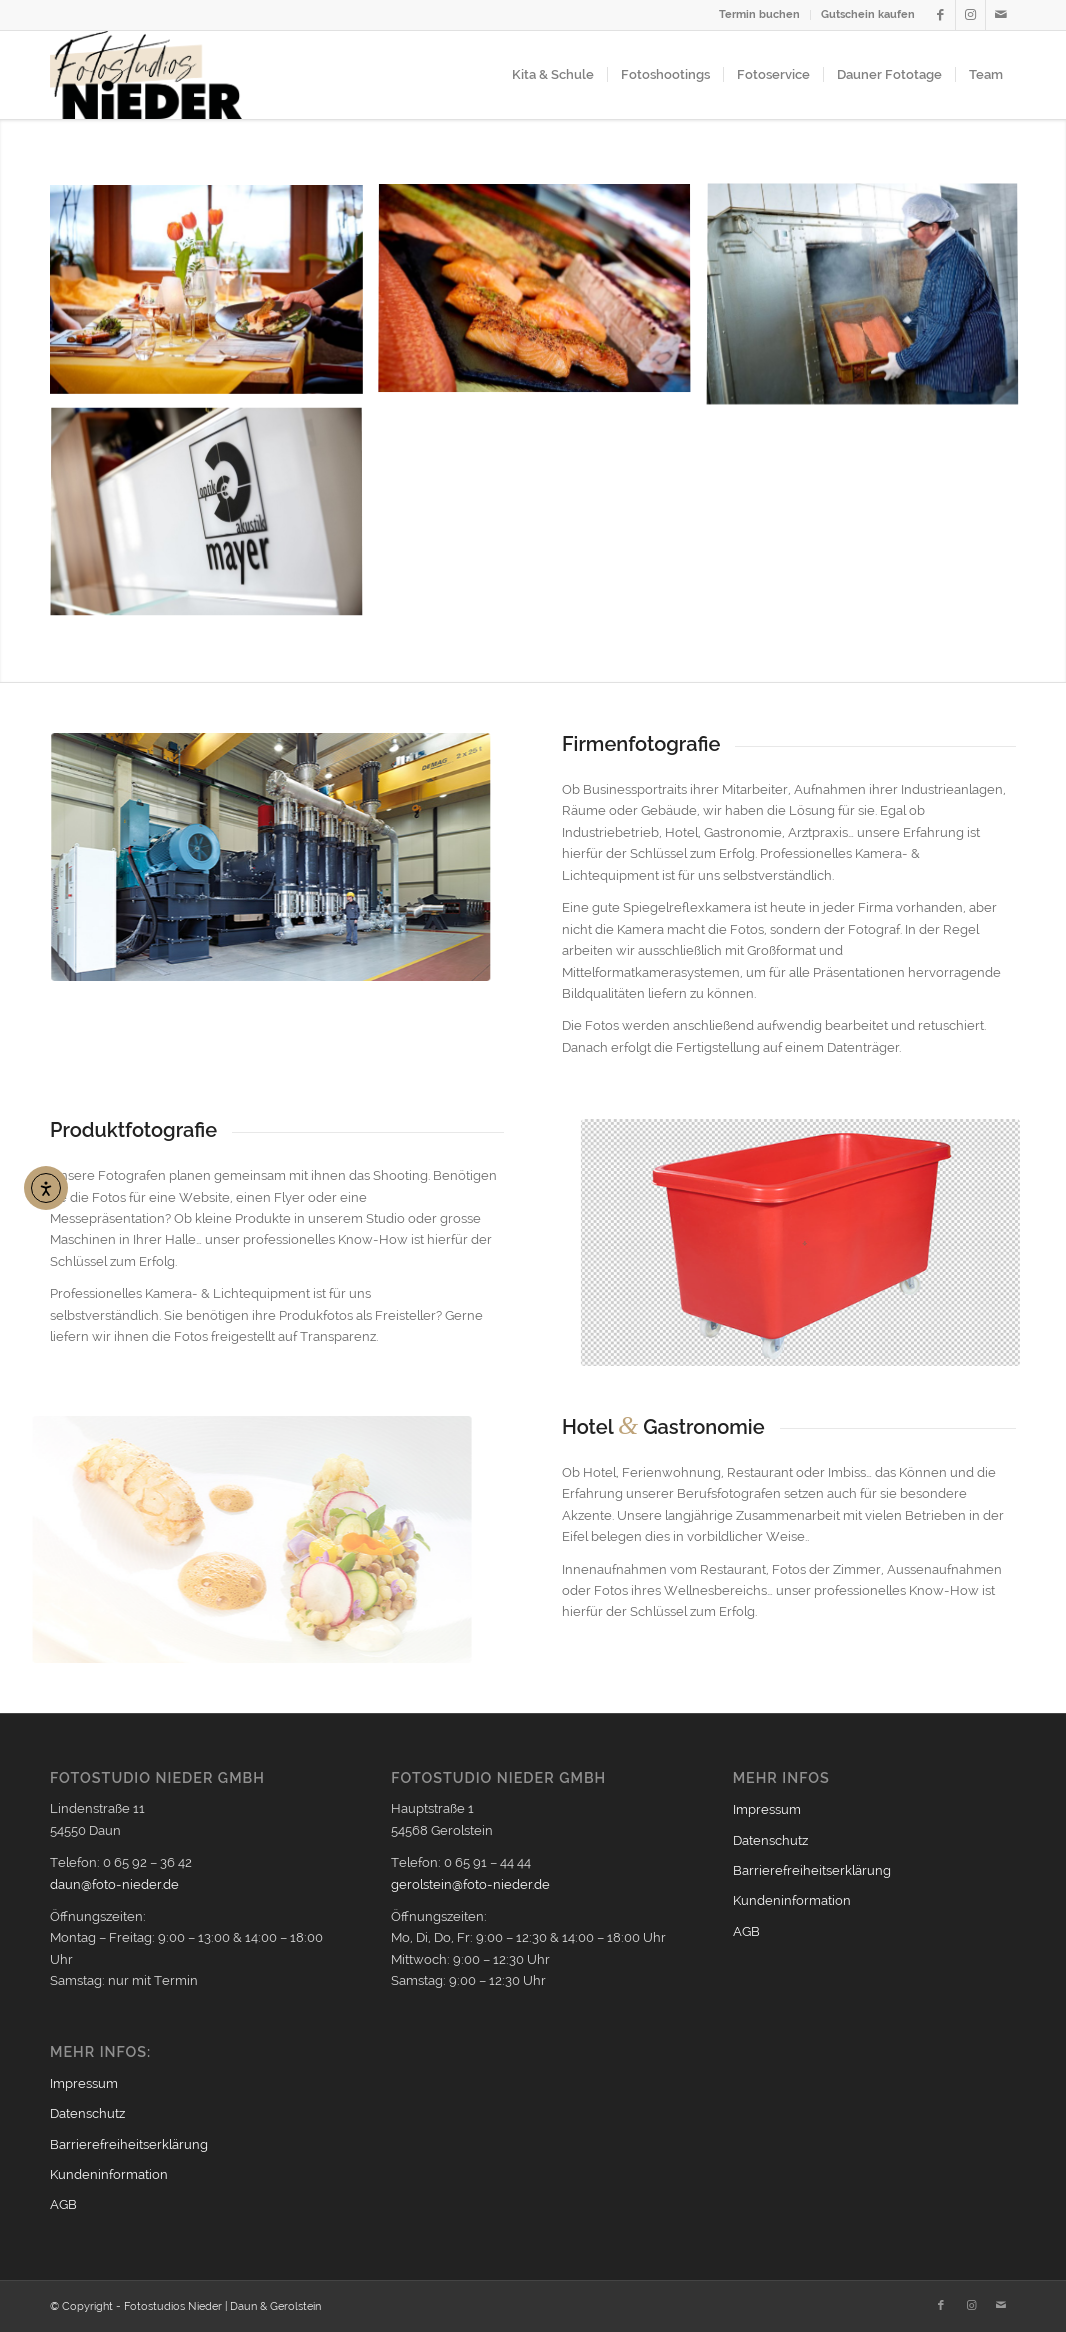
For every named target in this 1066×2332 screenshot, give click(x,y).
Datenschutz (87, 2113)
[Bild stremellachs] (542, 297)
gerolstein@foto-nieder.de (470, 1884)
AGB (63, 2204)
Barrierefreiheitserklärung (129, 2144)
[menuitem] (760, 15)
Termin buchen (759, 14)
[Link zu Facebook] (940, 15)
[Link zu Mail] (1001, 15)
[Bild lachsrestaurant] (214, 297)
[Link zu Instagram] (970, 15)
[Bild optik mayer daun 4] (214, 521)
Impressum (84, 2083)
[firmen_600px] (259, 856)
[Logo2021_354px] (146, 75)
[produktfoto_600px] (823, 1242)
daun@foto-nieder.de (114, 1884)
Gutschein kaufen (868, 14)
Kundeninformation (109, 2174)
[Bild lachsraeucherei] (870, 304)
